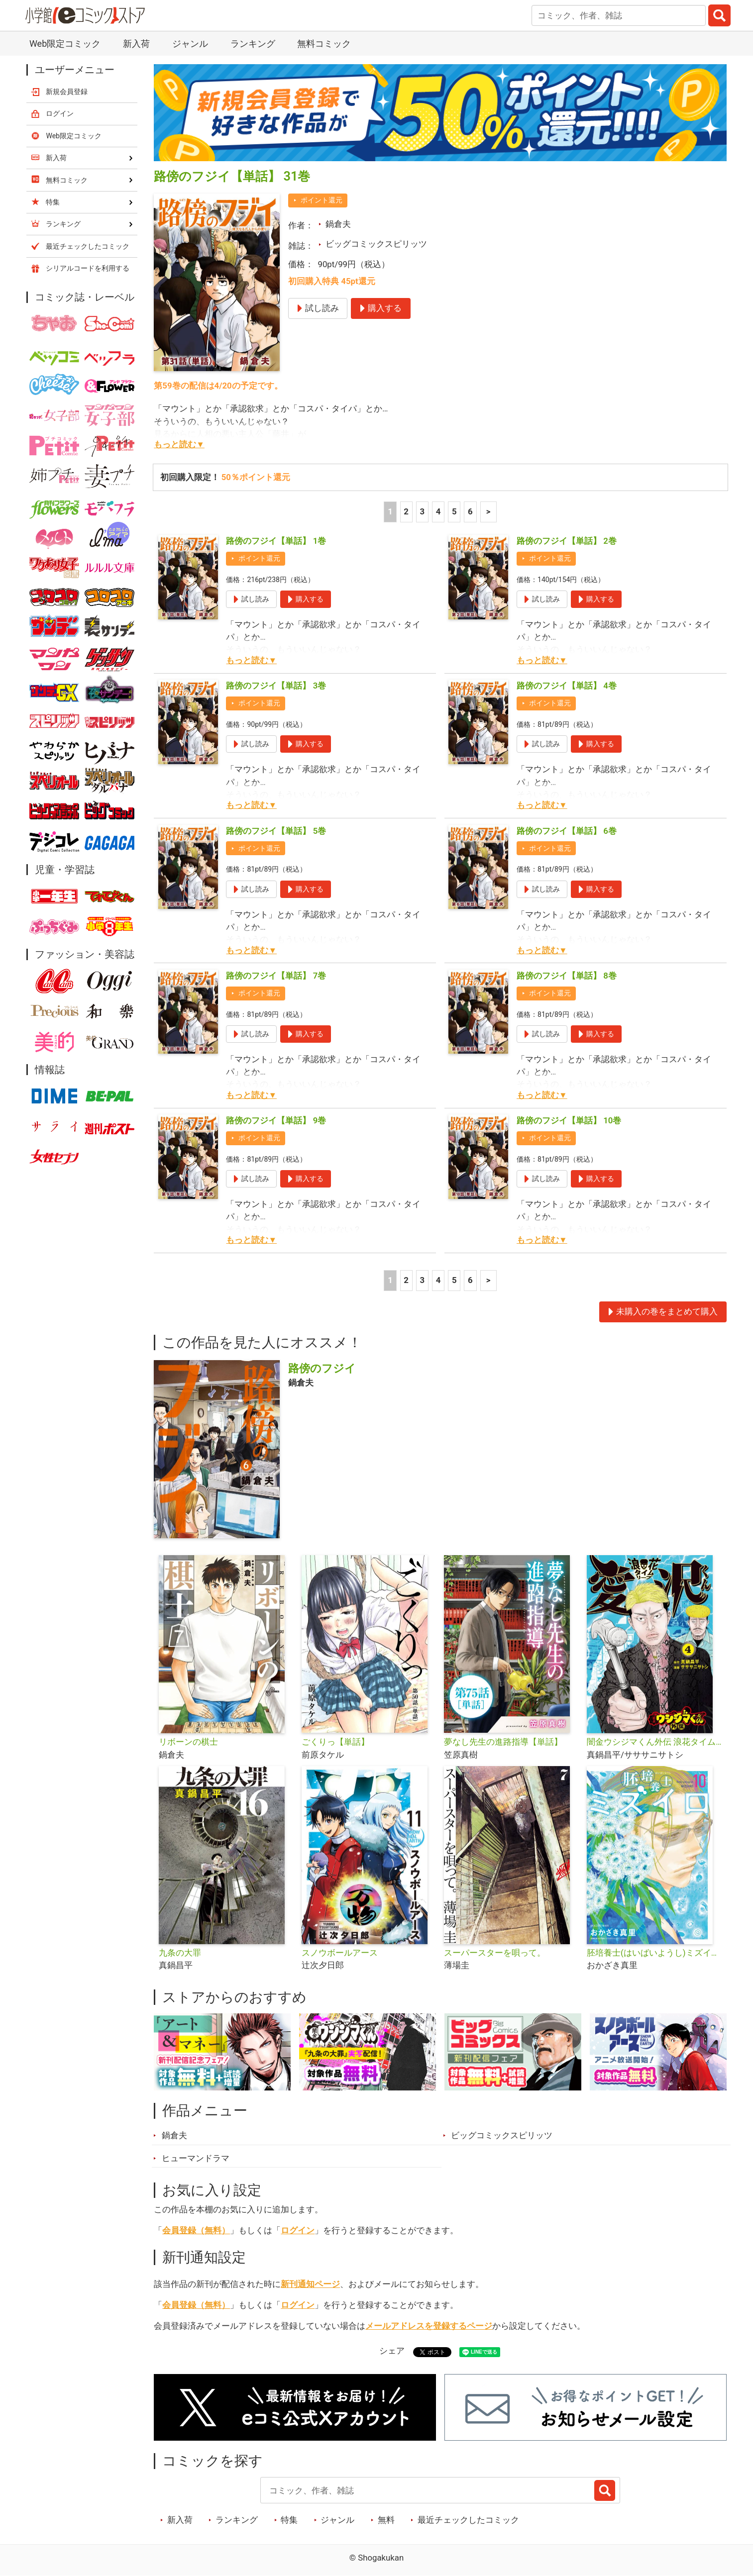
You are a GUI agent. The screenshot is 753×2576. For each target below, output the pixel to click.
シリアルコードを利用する (87, 268)
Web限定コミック (65, 43)
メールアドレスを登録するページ (428, 2326)
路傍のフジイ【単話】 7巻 (276, 976)
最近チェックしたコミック (468, 2520)
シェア (392, 2351)
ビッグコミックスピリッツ (376, 244)
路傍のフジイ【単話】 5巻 (276, 831)
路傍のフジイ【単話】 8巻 (567, 976)
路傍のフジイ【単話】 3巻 (276, 686)
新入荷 (136, 43)
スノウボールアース (340, 1953)
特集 (289, 2520)
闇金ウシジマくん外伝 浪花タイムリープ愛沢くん (654, 1742)
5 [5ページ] (454, 511)
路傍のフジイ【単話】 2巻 (567, 541)
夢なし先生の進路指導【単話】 (503, 1742)
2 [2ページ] (406, 511)
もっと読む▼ (179, 444)
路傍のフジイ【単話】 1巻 (276, 541)
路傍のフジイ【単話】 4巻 (567, 686)
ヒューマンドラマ (195, 2158)
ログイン (298, 2230)
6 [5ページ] (470, 511)
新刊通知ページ (310, 2284)
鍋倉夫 (338, 224)
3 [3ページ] (422, 511)
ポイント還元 (321, 200)
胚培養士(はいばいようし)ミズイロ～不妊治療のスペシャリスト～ (654, 1953)
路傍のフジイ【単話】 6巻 (567, 831)
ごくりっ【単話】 (335, 1742)
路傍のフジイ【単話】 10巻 (569, 1120)
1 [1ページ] (390, 511)
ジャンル (190, 43)
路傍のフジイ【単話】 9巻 (276, 1120)
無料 (386, 2520)
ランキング (252, 43)
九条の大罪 (180, 1953)
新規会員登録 (67, 92)
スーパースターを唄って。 (494, 1953)
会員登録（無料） (196, 2230)
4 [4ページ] (438, 511)
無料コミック (324, 43)
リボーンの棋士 (188, 1742)
